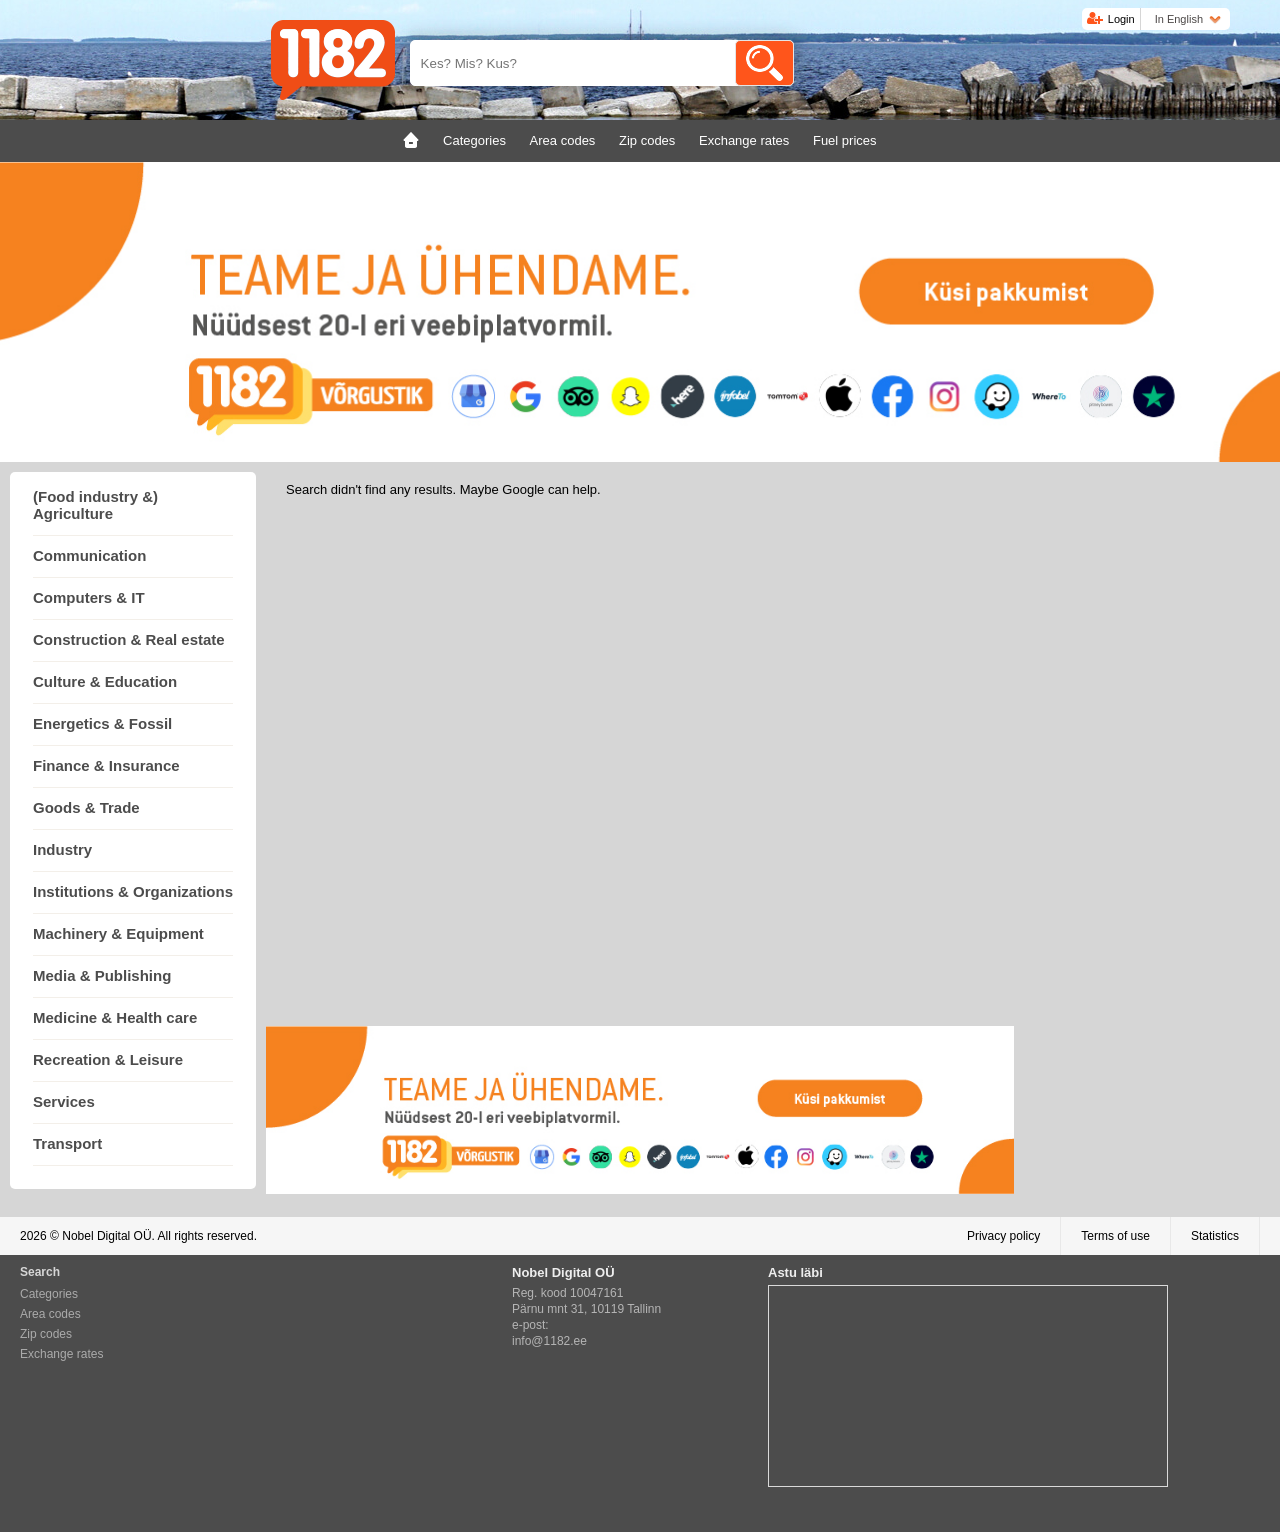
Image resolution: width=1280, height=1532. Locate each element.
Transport (67, 1143)
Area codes (50, 1314)
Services (64, 1101)
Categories (49, 1294)
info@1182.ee (549, 1341)
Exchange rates (61, 1354)
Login (1121, 19)
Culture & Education (105, 681)
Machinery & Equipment (118, 933)
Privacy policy (1003, 1236)
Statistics (1215, 1236)
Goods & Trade (86, 807)
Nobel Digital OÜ (106, 1236)
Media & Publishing (102, 975)
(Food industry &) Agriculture (95, 505)
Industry (62, 849)
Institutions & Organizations (133, 891)
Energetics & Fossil (102, 723)
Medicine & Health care (115, 1017)
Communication (89, 555)
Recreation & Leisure (108, 1059)
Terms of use (1115, 1236)
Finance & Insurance (106, 765)
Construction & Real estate (129, 639)
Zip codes (46, 1334)
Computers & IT (89, 597)
